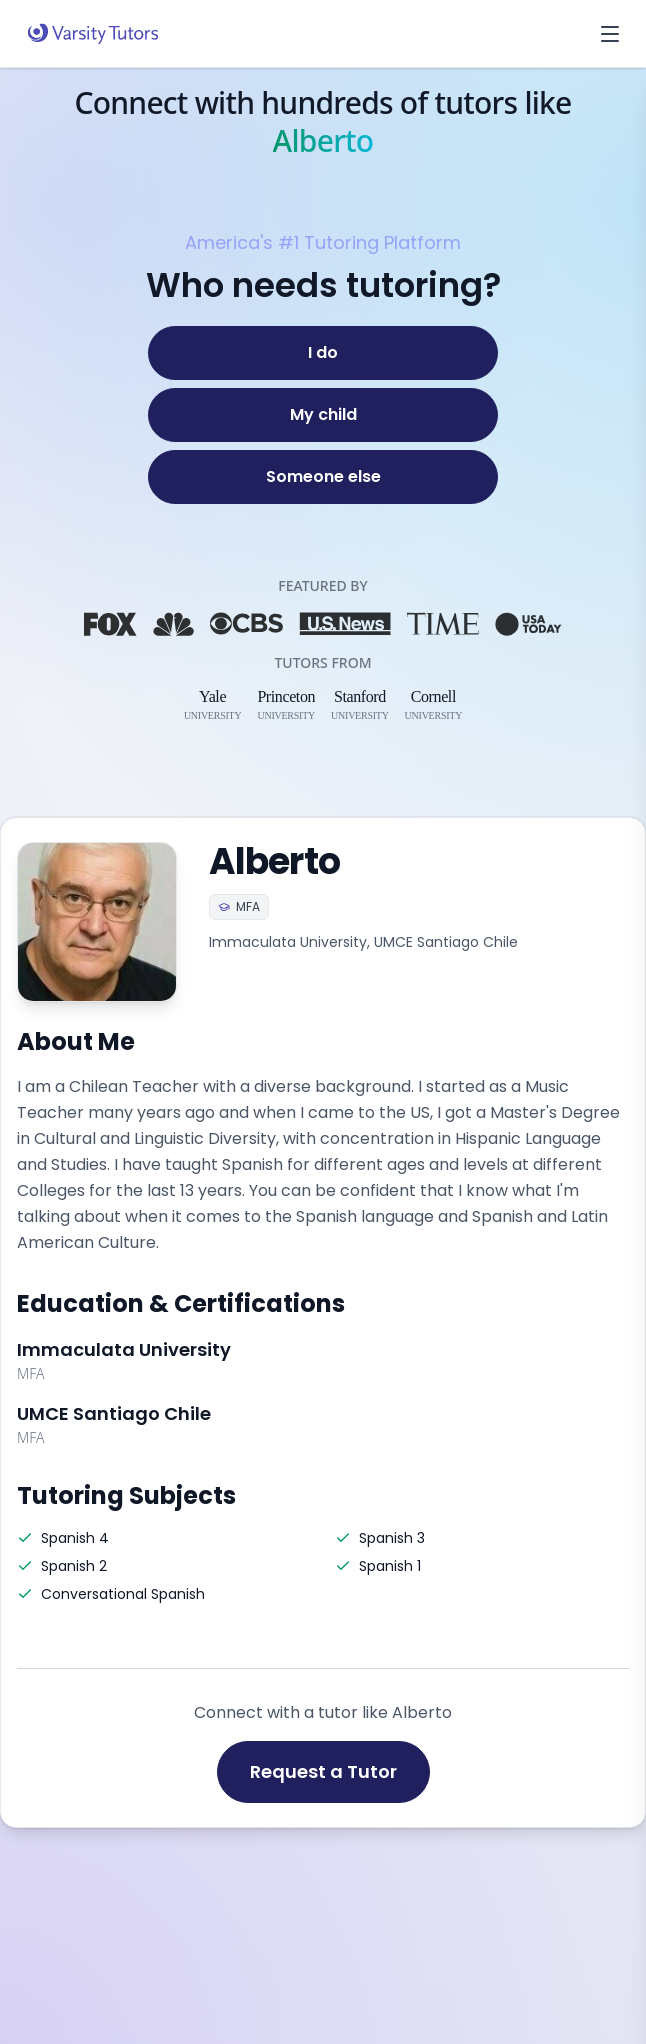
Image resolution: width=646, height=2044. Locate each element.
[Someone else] (323, 477)
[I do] (323, 353)
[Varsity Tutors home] (93, 34)
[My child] (323, 415)
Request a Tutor (323, 1771)
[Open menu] (610, 34)
